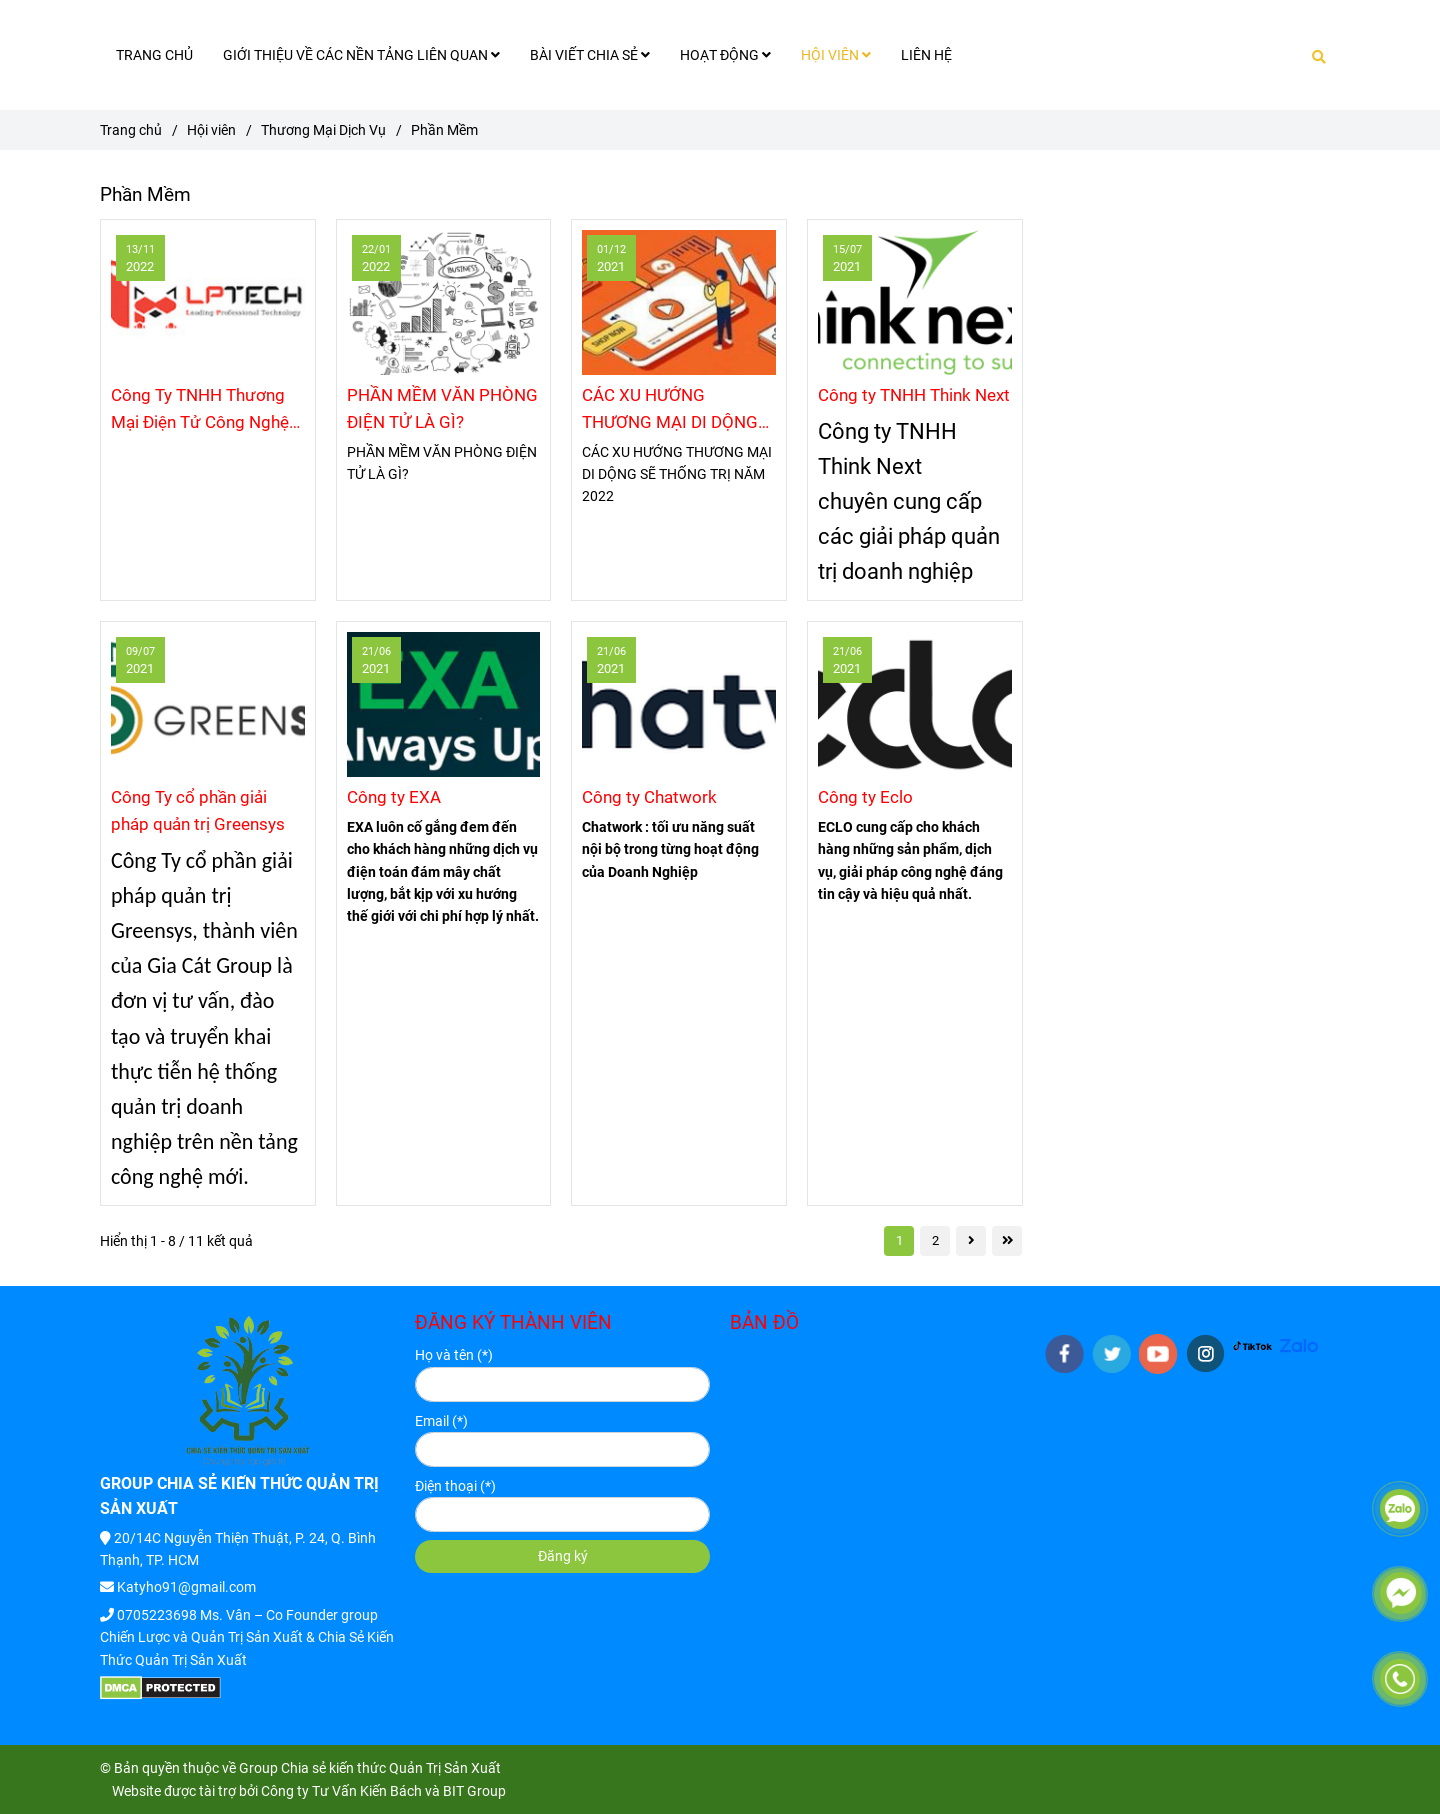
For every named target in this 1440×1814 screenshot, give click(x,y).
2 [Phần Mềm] (935, 1240)
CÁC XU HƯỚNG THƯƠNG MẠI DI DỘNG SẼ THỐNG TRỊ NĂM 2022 (670, 410)
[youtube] (1158, 1354)
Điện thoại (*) (455, 1486)
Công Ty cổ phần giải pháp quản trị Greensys (198, 810)
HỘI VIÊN (836, 55)
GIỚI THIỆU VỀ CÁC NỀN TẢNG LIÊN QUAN (361, 55)
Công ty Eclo (865, 797)
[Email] (562, 1449)
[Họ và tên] (562, 1384)
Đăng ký (563, 1556)
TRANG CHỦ (154, 55)
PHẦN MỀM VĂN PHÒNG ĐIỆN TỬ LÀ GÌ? (442, 408)
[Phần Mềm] (208, 302)
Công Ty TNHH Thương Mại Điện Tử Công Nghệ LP (200, 410)
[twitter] (1111, 1354)
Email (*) (441, 1421)
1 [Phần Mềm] (899, 1240)
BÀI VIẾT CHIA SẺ (590, 55)
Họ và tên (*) (454, 1355)
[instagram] (1205, 1353)
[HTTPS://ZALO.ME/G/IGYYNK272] (1299, 1345)
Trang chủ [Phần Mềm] (131, 130)
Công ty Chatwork (649, 797)
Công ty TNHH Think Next (914, 395)
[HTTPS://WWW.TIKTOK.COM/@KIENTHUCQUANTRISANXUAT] (1252, 1345)
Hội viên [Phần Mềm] (211, 130)
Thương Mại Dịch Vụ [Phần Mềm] (323, 130)
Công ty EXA (394, 797)
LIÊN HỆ (926, 55)
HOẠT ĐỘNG (725, 55)
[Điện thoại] (562, 1514)
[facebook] (1064, 1354)
